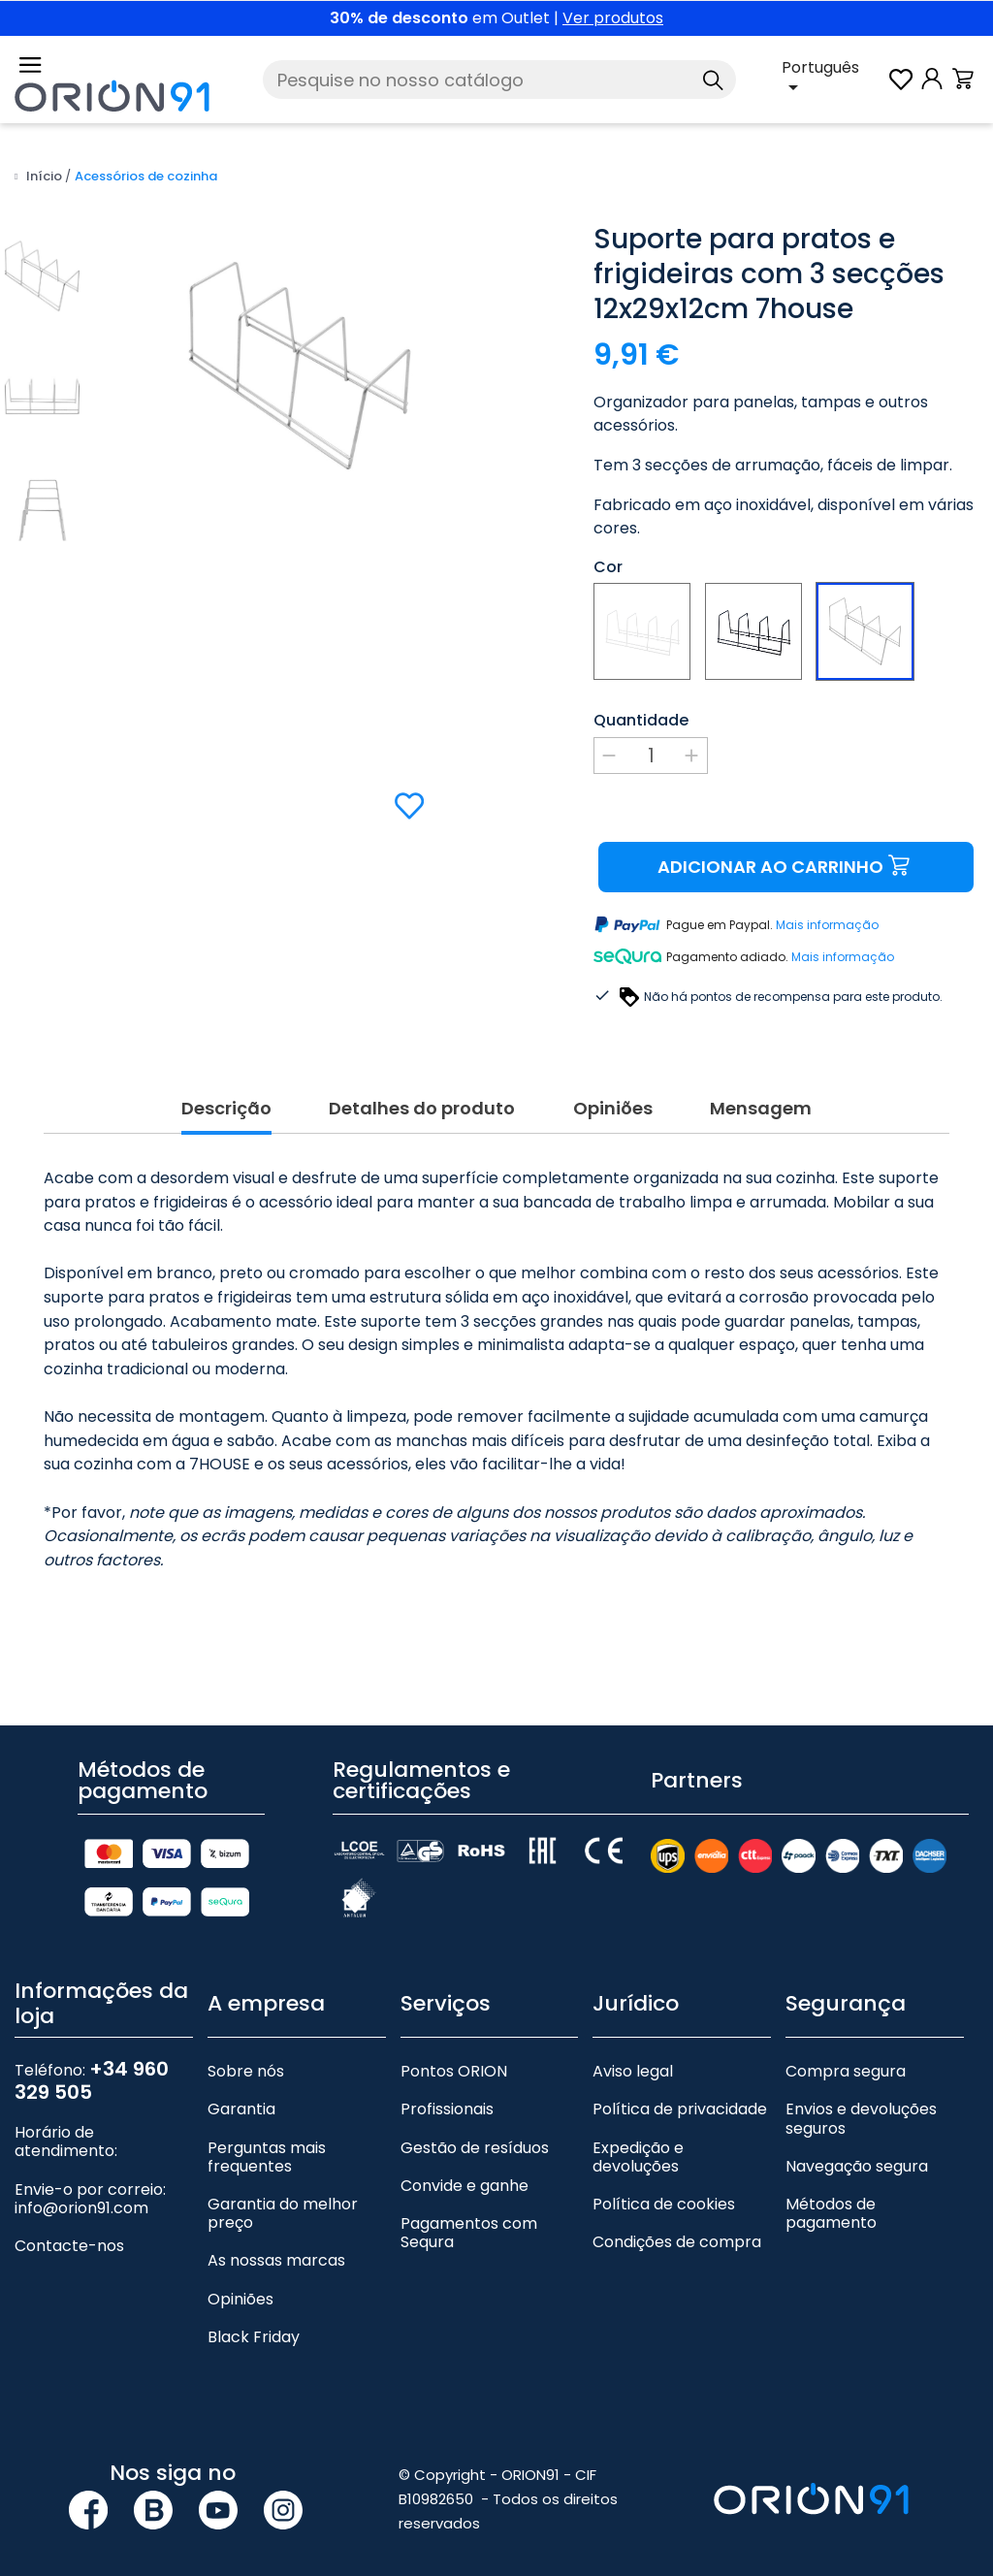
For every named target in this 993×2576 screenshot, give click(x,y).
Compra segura (845, 2071)
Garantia (241, 2109)
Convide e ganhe (464, 2185)
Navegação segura (856, 2166)
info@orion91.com (81, 2208)
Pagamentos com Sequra (468, 2232)
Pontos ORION (453, 2071)
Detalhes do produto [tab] (422, 1109)
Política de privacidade (680, 2109)
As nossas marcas (276, 2260)
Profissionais (447, 2109)
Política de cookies (664, 2204)
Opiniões (240, 2299)
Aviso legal (633, 2071)
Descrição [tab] (226, 1109)
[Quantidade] (650, 755)
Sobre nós (246, 2071)
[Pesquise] (499, 79)
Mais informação (827, 926)
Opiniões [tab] (613, 1109)
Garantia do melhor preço (283, 2213)
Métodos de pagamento (831, 2213)
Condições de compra (677, 2242)
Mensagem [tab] (761, 1109)
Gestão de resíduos (474, 2148)
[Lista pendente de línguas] (833, 79)
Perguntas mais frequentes (267, 2157)
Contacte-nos (69, 2246)
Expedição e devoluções (638, 2157)
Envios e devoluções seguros (861, 2118)
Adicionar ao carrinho (785, 867)
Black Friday (254, 2337)
